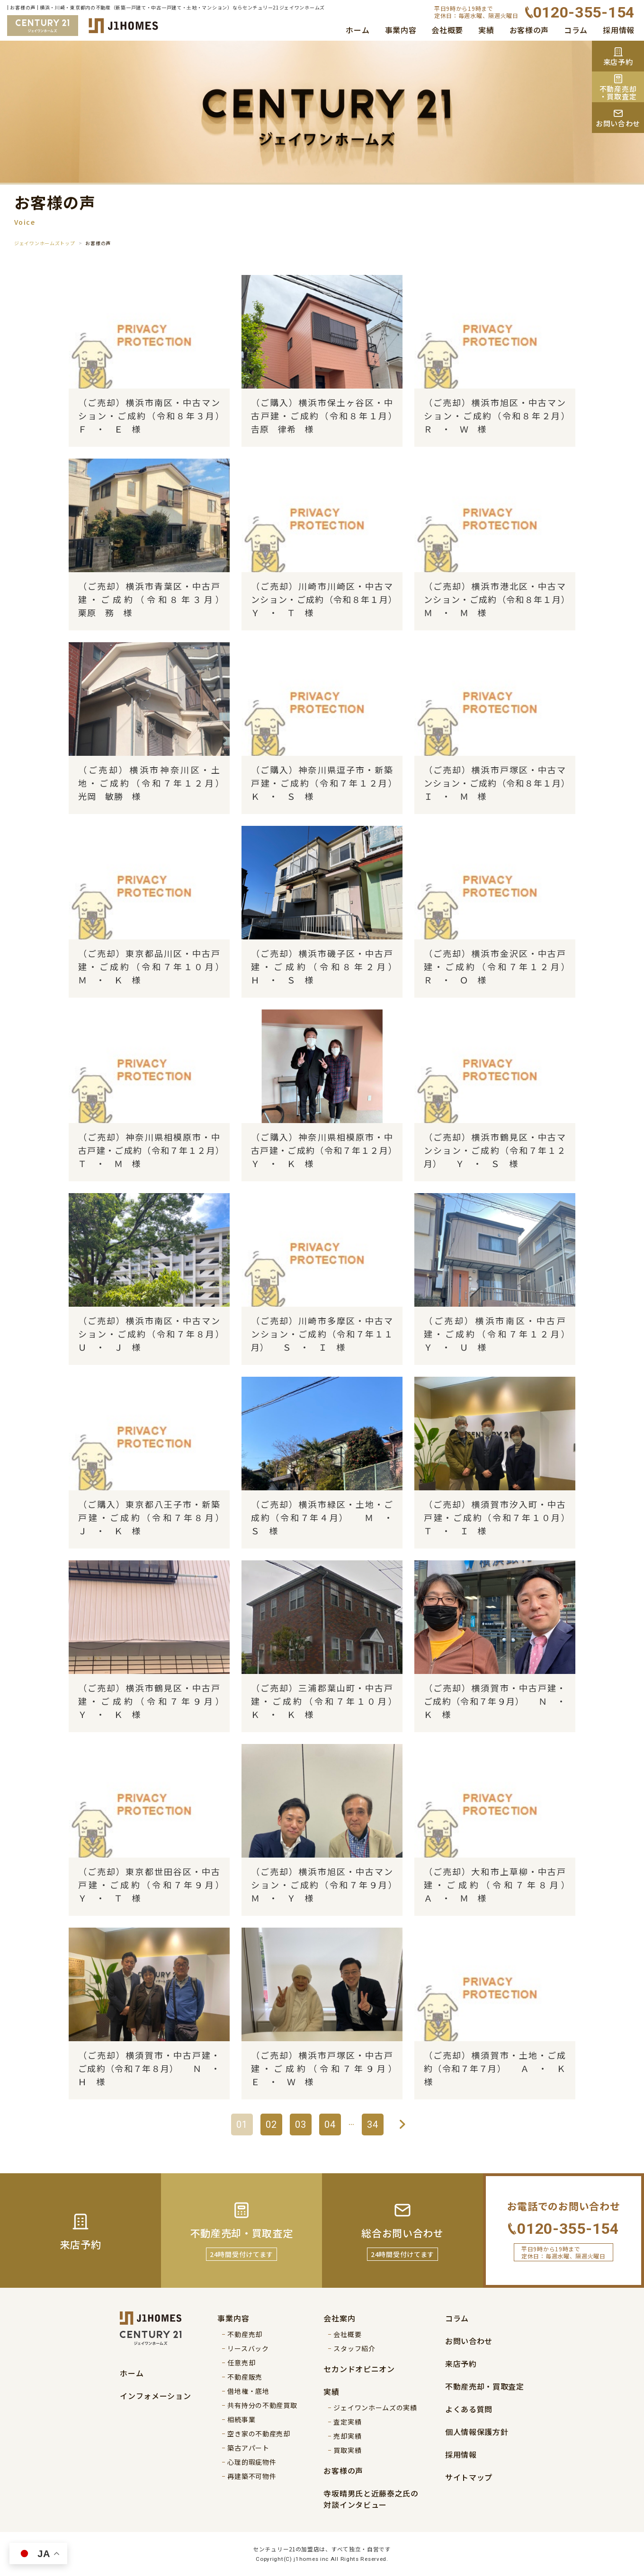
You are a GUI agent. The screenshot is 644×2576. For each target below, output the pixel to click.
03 (300, 2124)
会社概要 (447, 29)
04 (330, 2124)
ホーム (357, 29)
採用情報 (619, 29)
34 (372, 2124)
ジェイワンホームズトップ (44, 243)
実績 (486, 29)
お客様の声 (529, 29)
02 (271, 2124)
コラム (576, 29)
